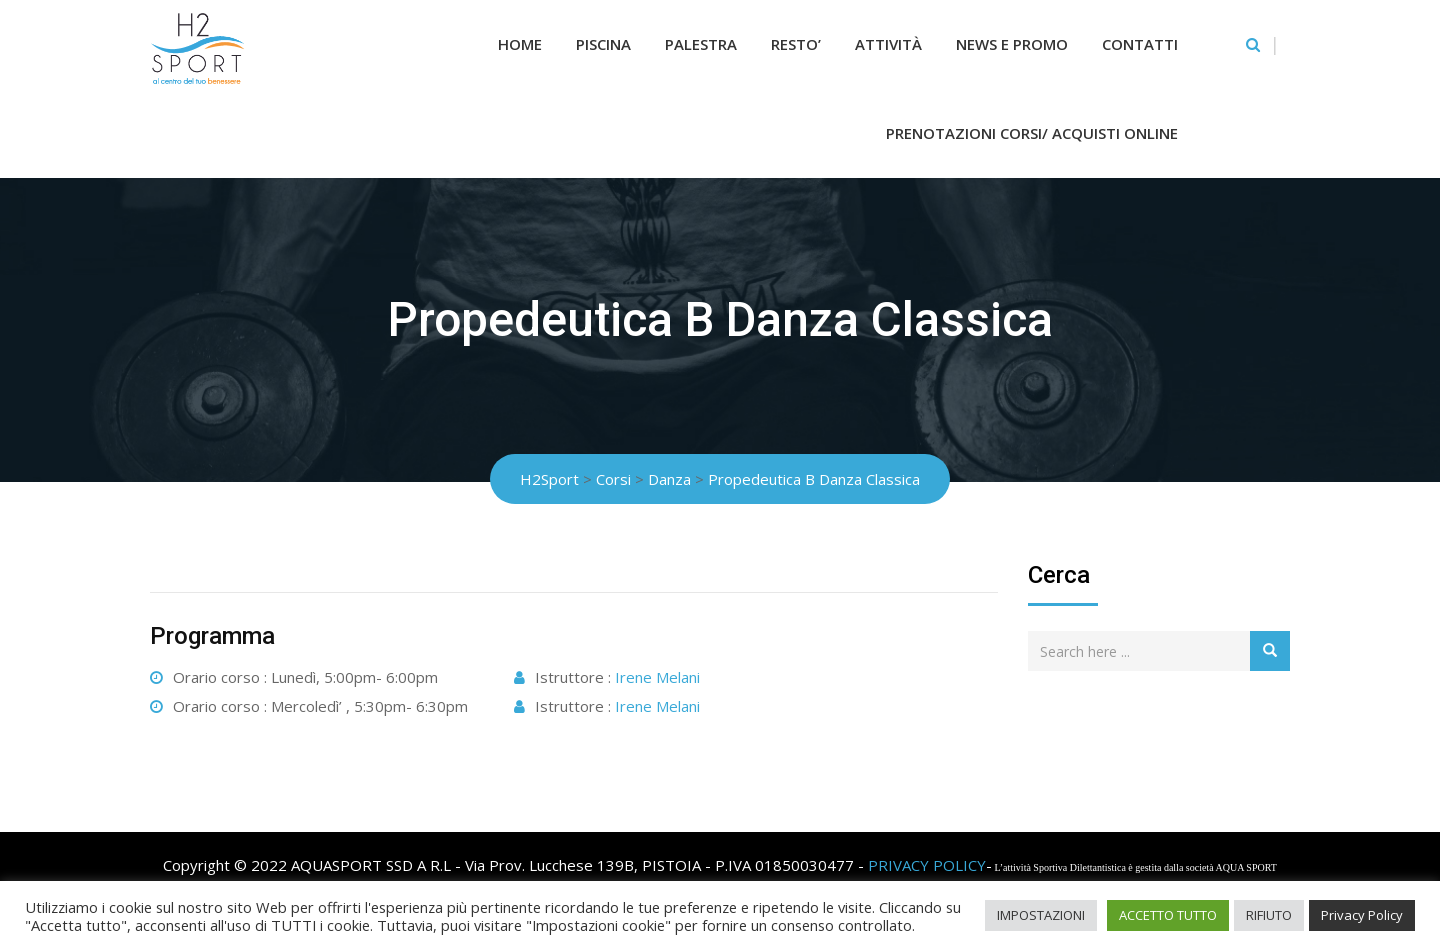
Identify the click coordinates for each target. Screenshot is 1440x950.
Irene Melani (657, 677)
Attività (888, 44)
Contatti (1140, 44)
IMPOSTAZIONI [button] (1041, 915)
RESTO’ (796, 44)
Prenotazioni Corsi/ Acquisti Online (1032, 133)
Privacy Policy (1362, 915)
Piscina (603, 44)
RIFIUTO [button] (1269, 915)
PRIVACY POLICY (927, 865)
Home (520, 44)
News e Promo (1012, 44)
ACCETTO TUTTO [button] (1168, 915)
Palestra (701, 44)
